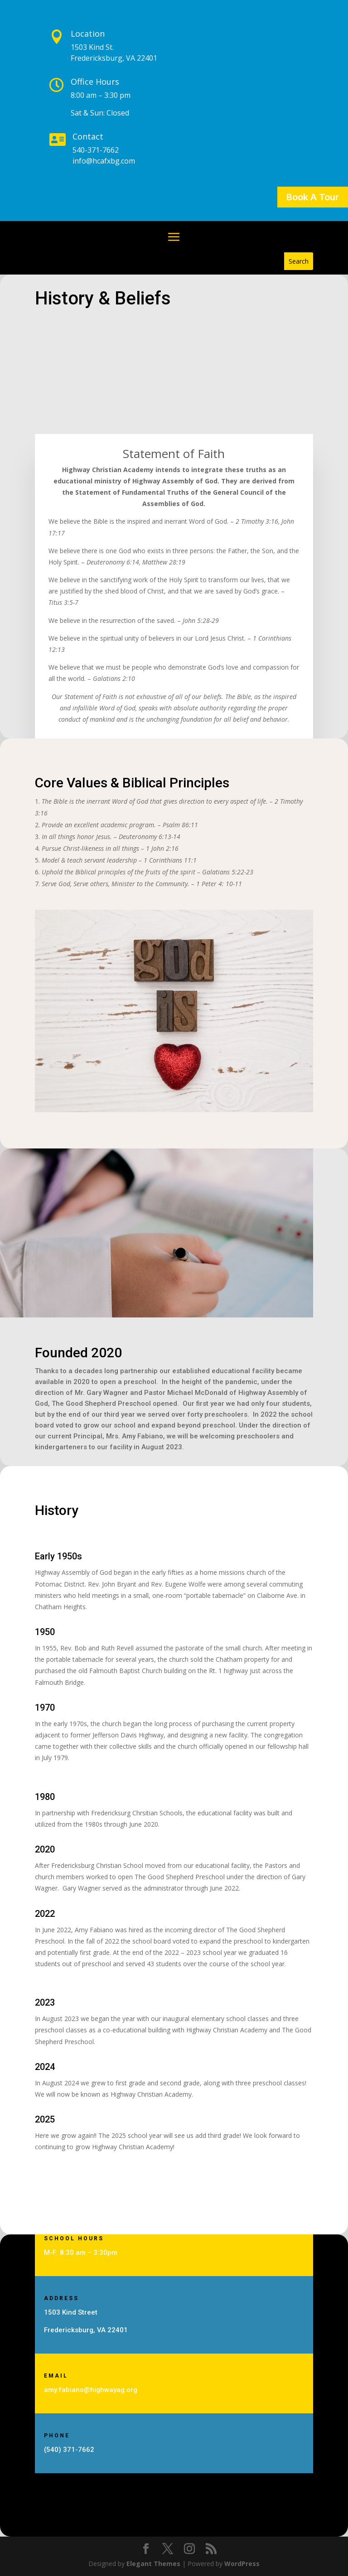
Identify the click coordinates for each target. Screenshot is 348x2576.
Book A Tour (312, 197)
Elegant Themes (153, 2563)
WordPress (242, 2563)
